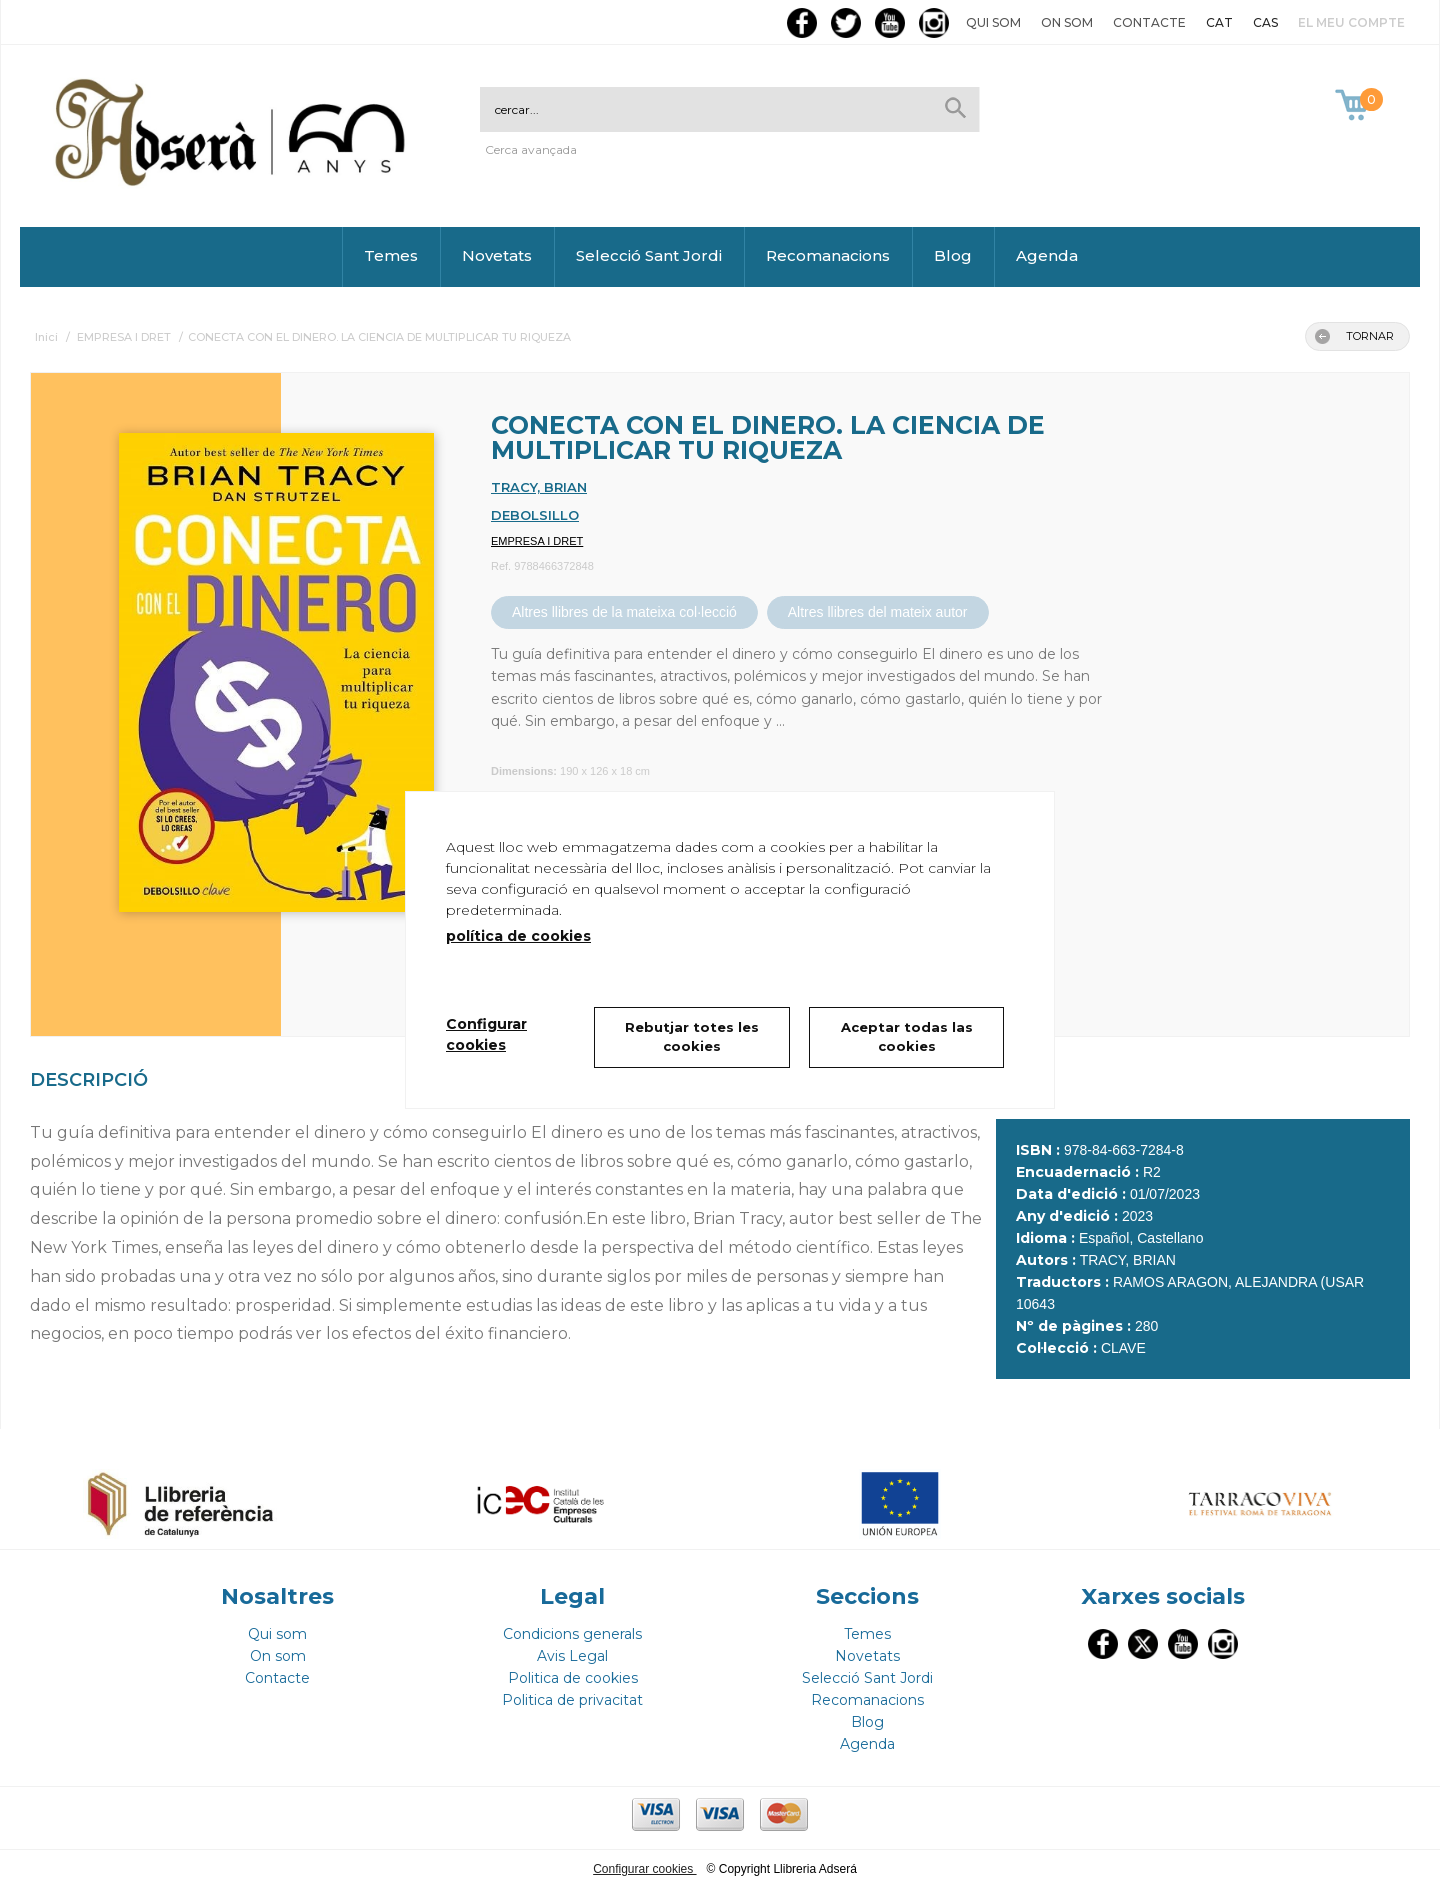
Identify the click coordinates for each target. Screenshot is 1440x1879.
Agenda (1047, 255)
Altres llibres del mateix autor (878, 612)
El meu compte (1351, 22)
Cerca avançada (531, 149)
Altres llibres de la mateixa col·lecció (624, 612)
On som (1067, 22)
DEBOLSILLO (535, 515)
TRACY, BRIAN (539, 487)
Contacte (1149, 22)
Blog (953, 255)
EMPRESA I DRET (537, 541)
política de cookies (518, 936)
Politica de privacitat (572, 1691)
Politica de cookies (573, 1669)
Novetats (497, 255)
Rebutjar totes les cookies (692, 1037)
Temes (391, 255)
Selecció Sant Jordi (649, 255)
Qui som (993, 22)
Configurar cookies (644, 1860)
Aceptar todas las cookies (907, 1037)
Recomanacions (828, 255)
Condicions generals (572, 1625)
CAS (1265, 22)
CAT (1219, 22)
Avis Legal (572, 1647)
